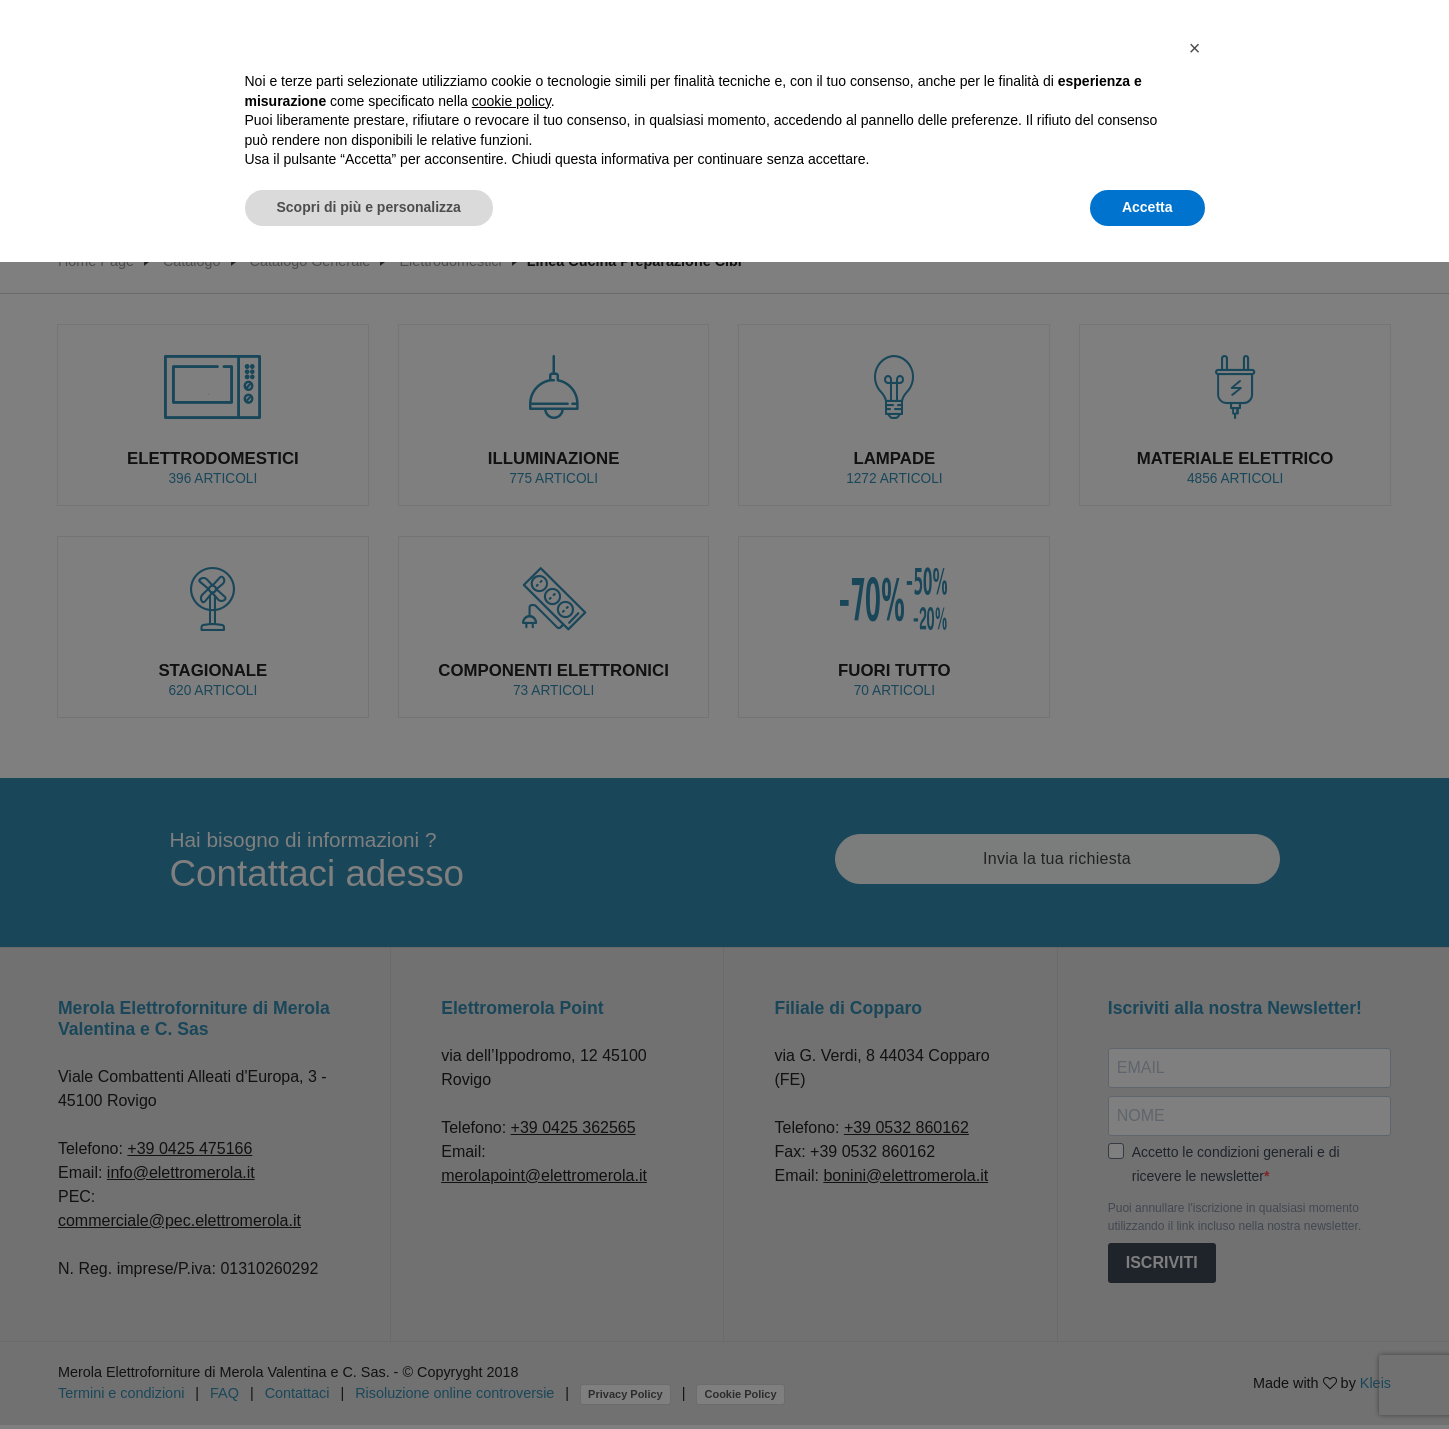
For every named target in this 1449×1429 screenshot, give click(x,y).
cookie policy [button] (511, 101)
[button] (1195, 48)
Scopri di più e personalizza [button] (369, 207)
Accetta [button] (1147, 207)
